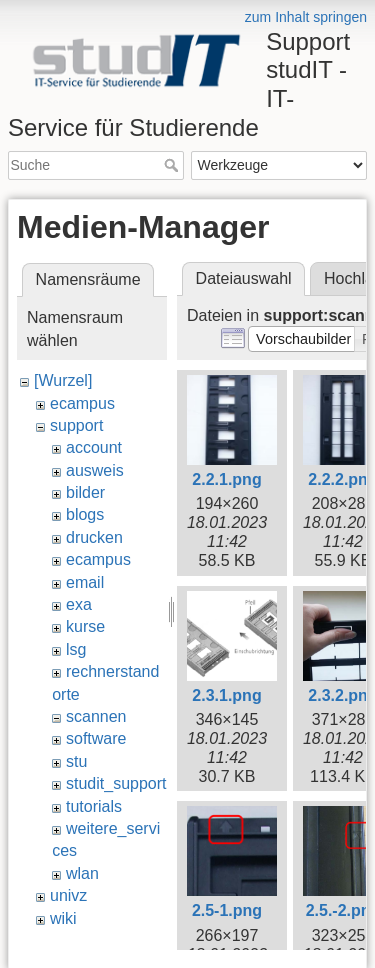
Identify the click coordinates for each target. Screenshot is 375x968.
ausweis (95, 470)
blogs (85, 514)
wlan (82, 873)
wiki (63, 918)
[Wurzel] (63, 380)
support (76, 425)
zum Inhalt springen (306, 17)
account (94, 447)
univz (68, 895)
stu (76, 761)
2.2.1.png (226, 479)
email (85, 582)
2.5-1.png (227, 910)
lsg (76, 649)
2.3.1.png (226, 695)
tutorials (94, 806)
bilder (85, 492)
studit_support (116, 783)
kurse (85, 626)
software (96, 738)
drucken (94, 537)
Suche (173, 165)
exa (79, 604)
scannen (96, 716)
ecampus (82, 403)
